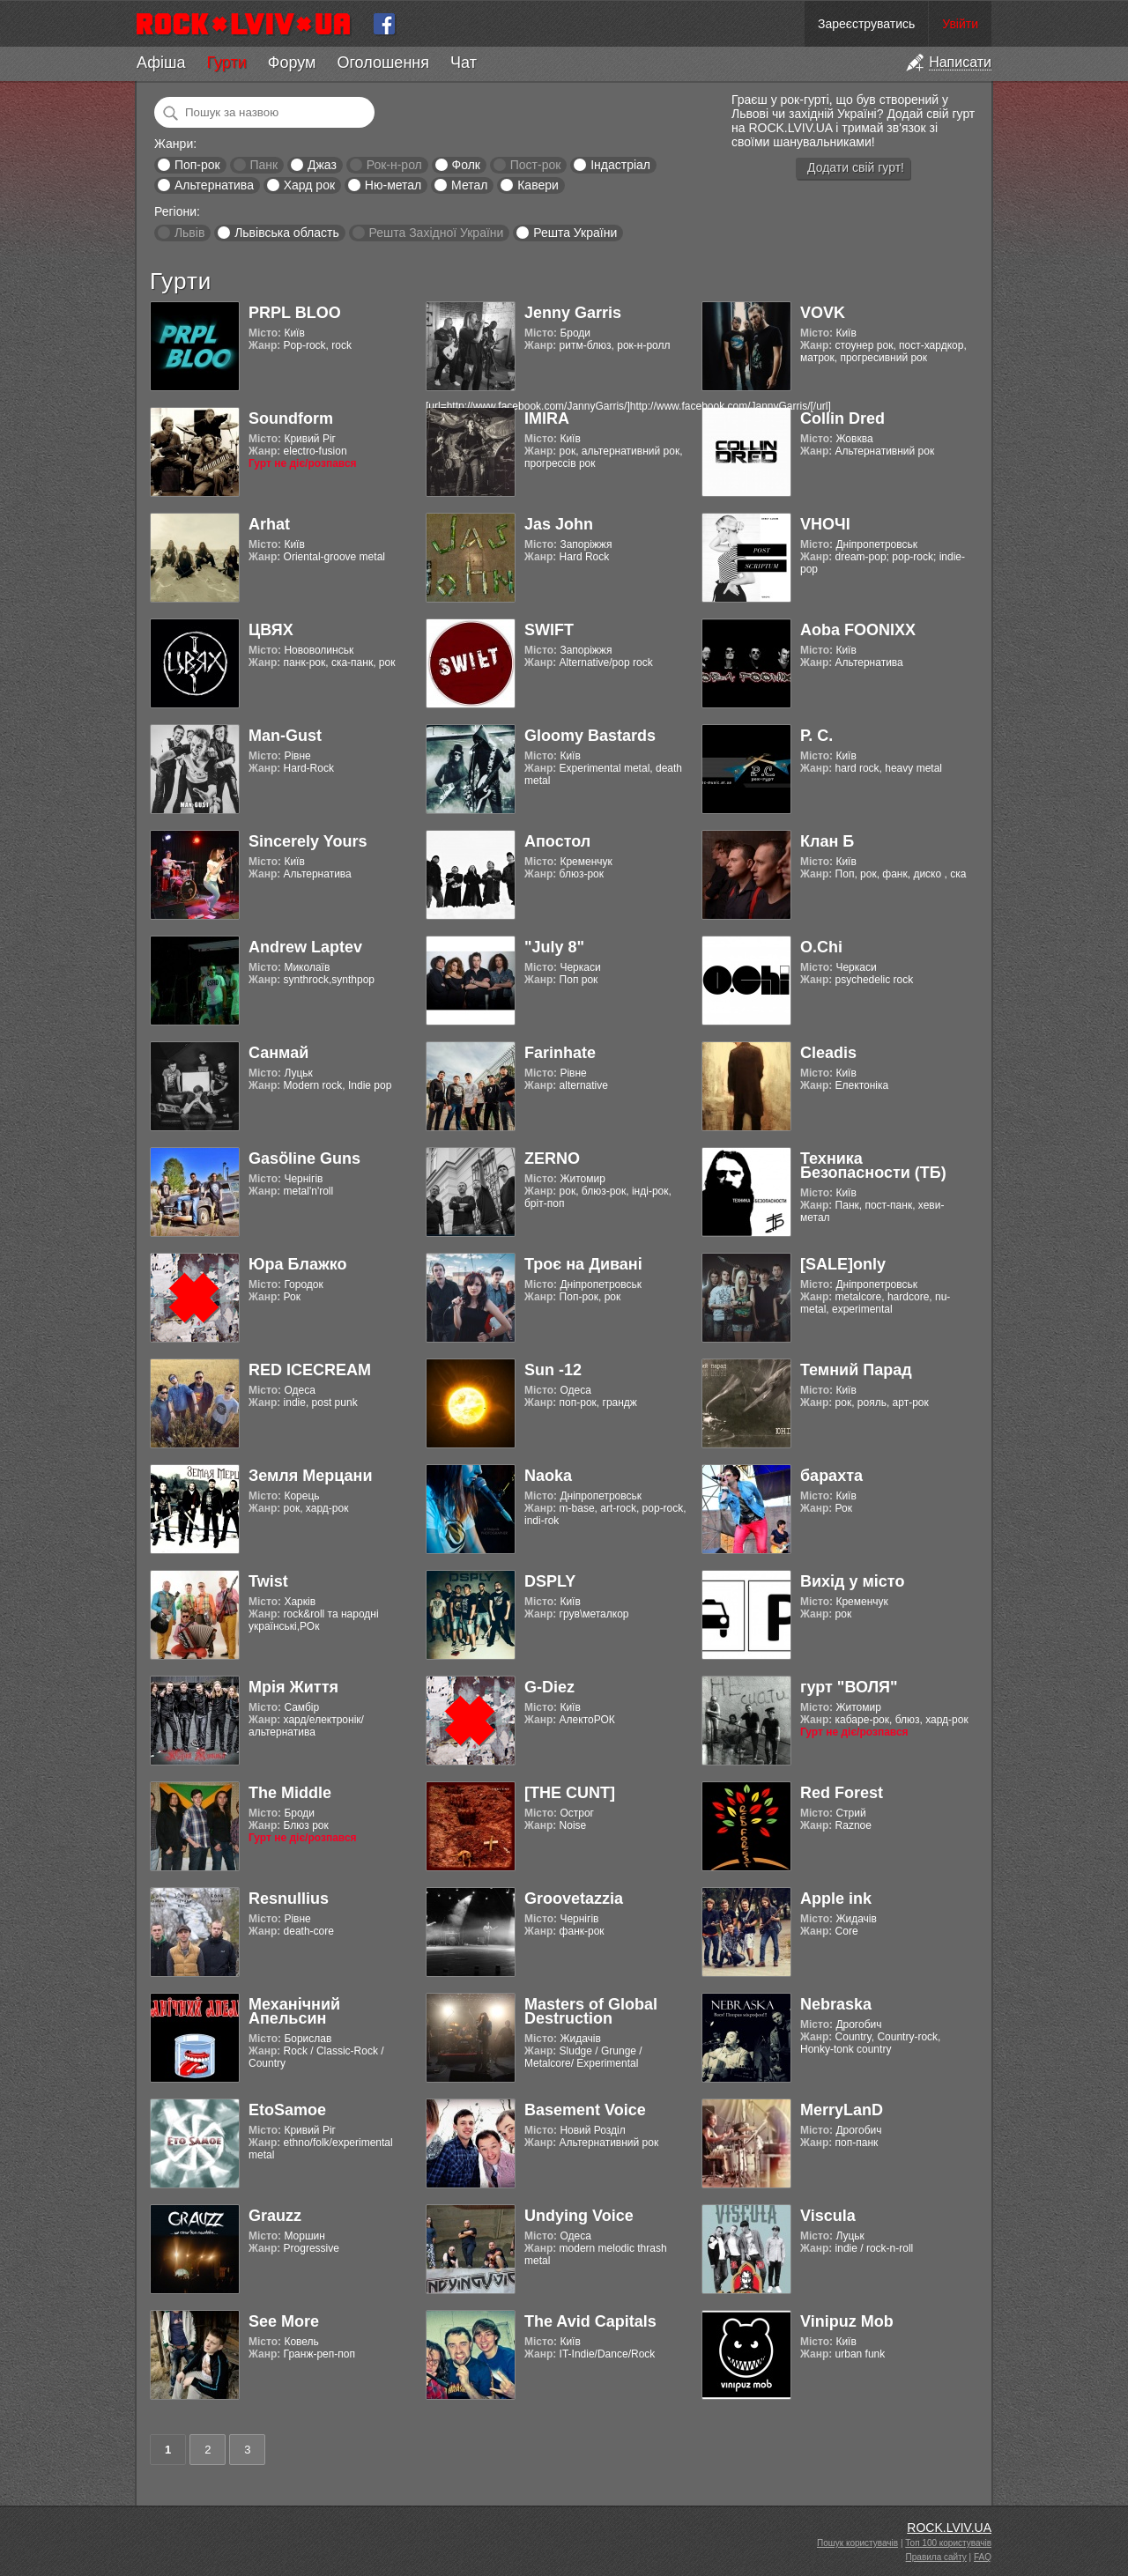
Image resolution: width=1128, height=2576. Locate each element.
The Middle (290, 1793)
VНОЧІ (825, 524)
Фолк (466, 165)
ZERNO (552, 1158)
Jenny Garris (572, 313)
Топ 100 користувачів (948, 2543)
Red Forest (841, 1793)
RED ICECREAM (310, 1370)
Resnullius (289, 1898)
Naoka (548, 1475)
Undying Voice (579, 2215)
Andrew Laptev (305, 947)
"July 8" (554, 947)
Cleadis (828, 1053)
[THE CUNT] (569, 1793)
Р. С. (816, 735)
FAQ (982, 2557)
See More (284, 2321)
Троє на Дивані (583, 1264)
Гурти (226, 62)
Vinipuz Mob (847, 2321)
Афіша (161, 62)
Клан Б (827, 841)
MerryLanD (841, 2110)
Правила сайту (936, 2557)
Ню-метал (393, 185)
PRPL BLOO (295, 313)
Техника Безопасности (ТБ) (873, 1165)
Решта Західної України (435, 233)
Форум (292, 62)
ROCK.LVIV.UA (949, 2527)
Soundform (291, 418)
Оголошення (383, 62)
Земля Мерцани (311, 1475)
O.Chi (821, 947)
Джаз (322, 165)
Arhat (269, 524)
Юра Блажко (297, 1264)
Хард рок (309, 185)
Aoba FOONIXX (858, 630)
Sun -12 (553, 1370)
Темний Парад (856, 1370)
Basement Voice (585, 2110)
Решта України (575, 233)
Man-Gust (285, 735)
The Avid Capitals (590, 2321)
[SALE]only (843, 1264)
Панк (263, 165)
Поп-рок (197, 165)
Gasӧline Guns (304, 1158)
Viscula (828, 2215)
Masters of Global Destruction (590, 2011)
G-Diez (549, 1687)
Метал (469, 185)
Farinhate (560, 1053)
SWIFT (549, 630)
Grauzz (275, 2215)
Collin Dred (842, 418)
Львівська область (286, 233)
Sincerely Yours (308, 841)
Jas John (558, 524)
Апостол (557, 841)
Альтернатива (214, 185)
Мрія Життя (293, 1687)
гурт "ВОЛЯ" (849, 1687)
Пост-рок (535, 165)
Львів (189, 233)
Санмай (278, 1053)
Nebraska (836, 2004)
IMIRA (546, 418)
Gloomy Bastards (590, 735)
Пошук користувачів (857, 2543)
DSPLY (549, 1581)
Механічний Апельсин (294, 2011)
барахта (831, 1475)
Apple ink (836, 1898)
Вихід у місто (852, 1581)
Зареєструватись (866, 24)
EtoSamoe (287, 2110)
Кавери (538, 185)
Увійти (960, 24)
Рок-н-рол (394, 165)
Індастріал (620, 165)
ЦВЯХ (271, 630)
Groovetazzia (573, 1898)
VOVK (822, 313)
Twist (268, 1581)
